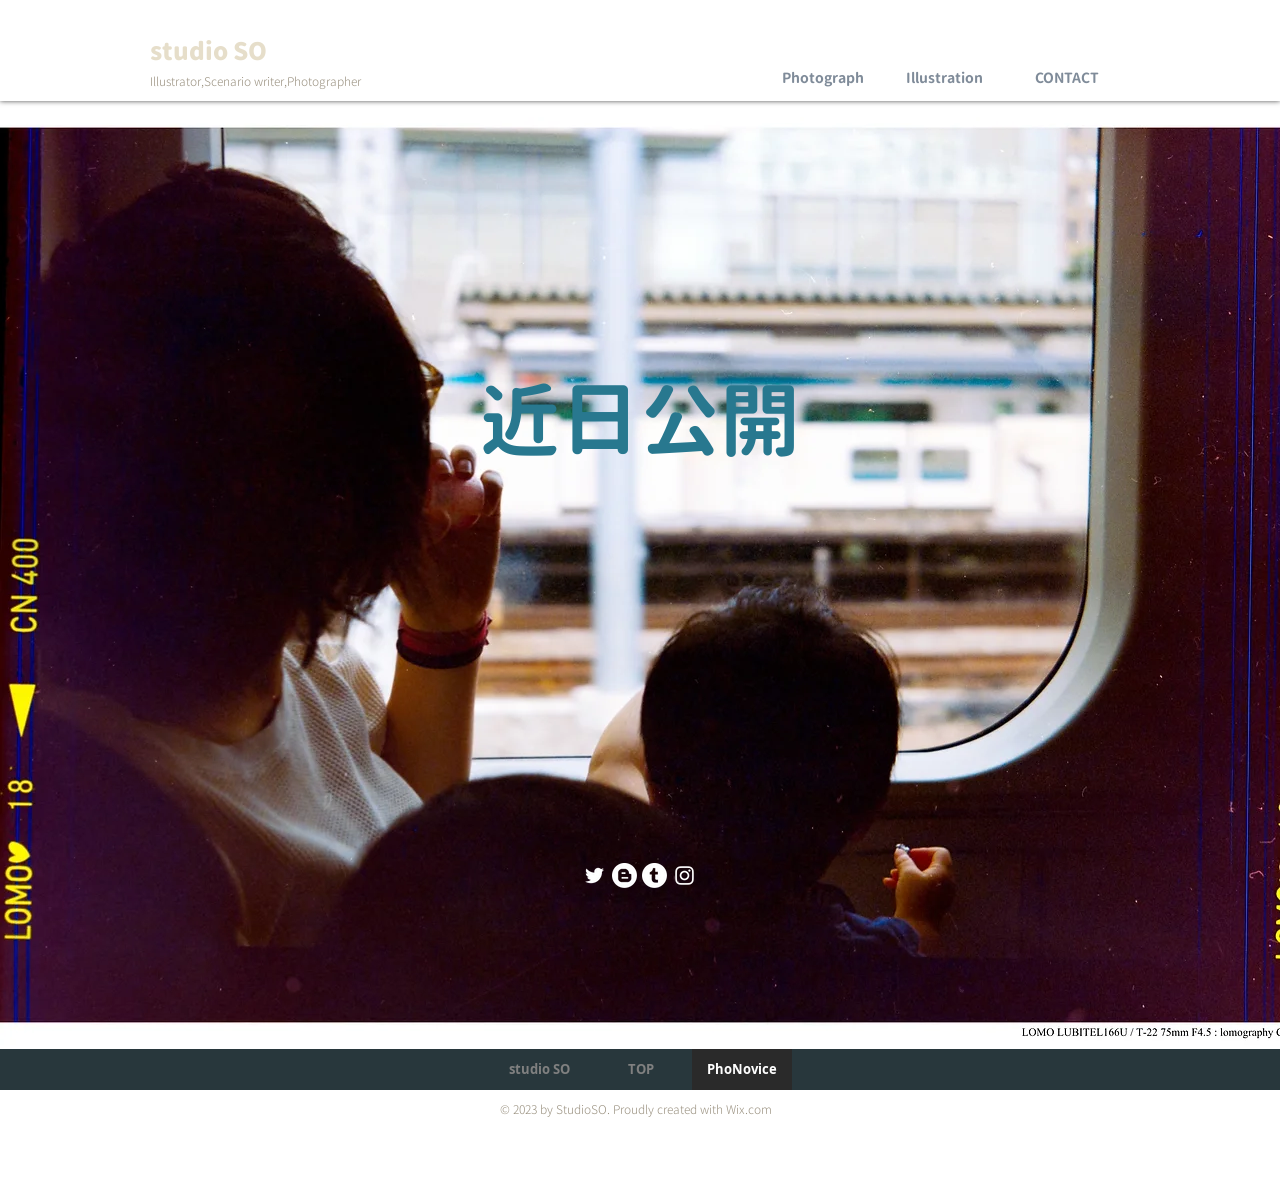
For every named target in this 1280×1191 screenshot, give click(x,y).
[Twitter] (594, 875)
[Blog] (624, 875)
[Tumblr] (654, 875)
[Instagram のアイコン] (684, 875)
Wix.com (749, 1109)
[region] (822, 60)
